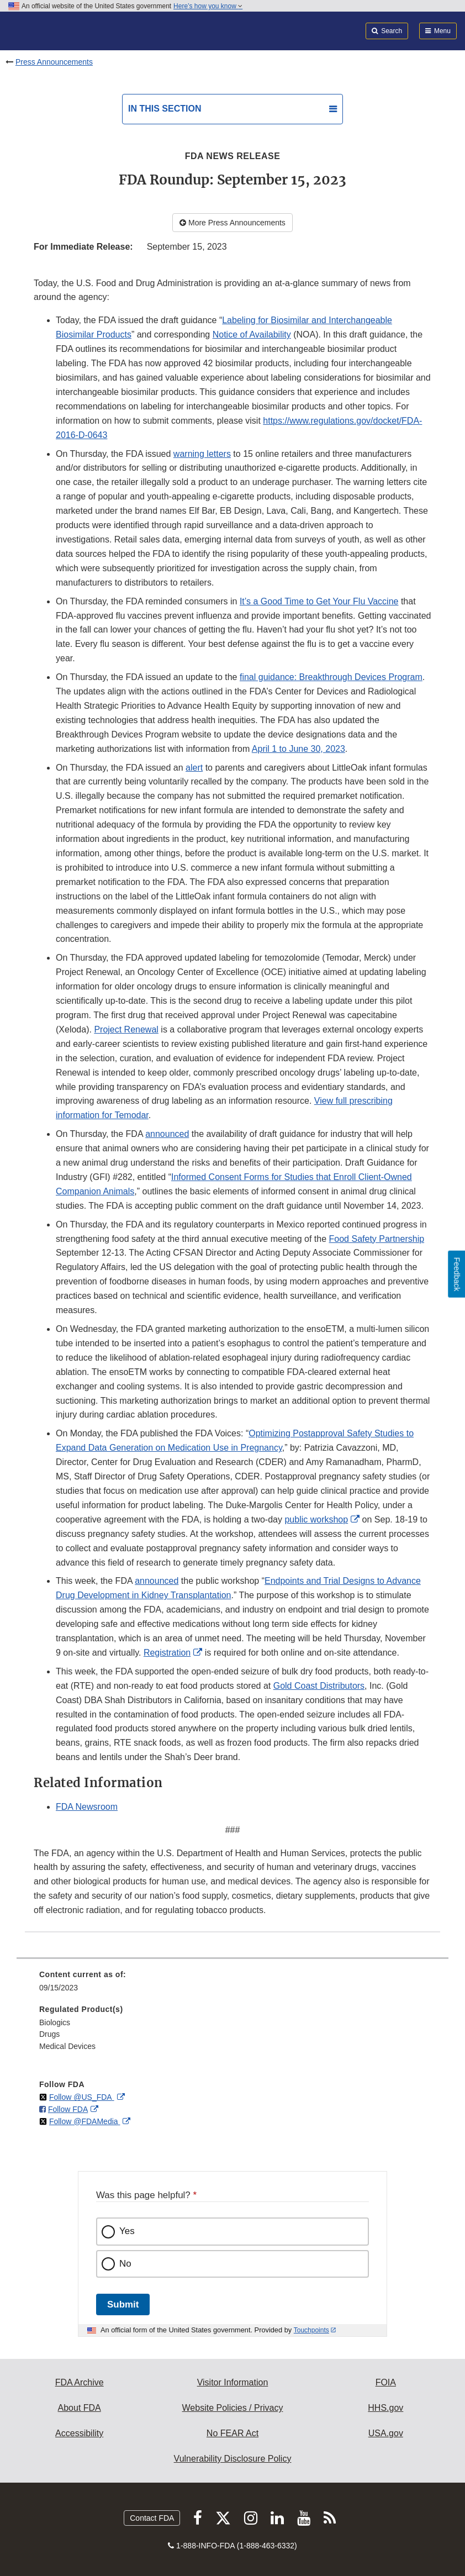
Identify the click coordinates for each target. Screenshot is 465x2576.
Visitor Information (232, 2382)
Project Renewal (126, 1029)
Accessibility (79, 2433)
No (125, 2263)
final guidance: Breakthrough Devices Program (331, 677)
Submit (123, 2304)
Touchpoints (311, 2330)
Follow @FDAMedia (84, 2121)
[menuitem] (232, 1985)
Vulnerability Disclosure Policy (233, 2458)
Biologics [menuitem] (54, 2022)
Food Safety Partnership (377, 1239)
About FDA (79, 2407)
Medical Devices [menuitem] (67, 2046)
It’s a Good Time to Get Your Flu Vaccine (319, 601)
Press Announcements (54, 61)
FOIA (386, 2382)
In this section (164, 108)
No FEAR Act (232, 2433)
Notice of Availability (252, 334)
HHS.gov (385, 2407)
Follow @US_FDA (81, 2097)
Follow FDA (68, 2109)
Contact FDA (152, 2518)
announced (167, 1134)
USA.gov (385, 2433)
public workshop (316, 1519)
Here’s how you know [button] (207, 6)
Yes (127, 2231)
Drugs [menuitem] (49, 2034)
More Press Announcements (232, 222)
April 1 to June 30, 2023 (298, 749)
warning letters (202, 454)
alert (194, 767)
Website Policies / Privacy (232, 2407)
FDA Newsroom (87, 1806)
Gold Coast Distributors (318, 1685)
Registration (167, 1652)
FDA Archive (79, 2382)
